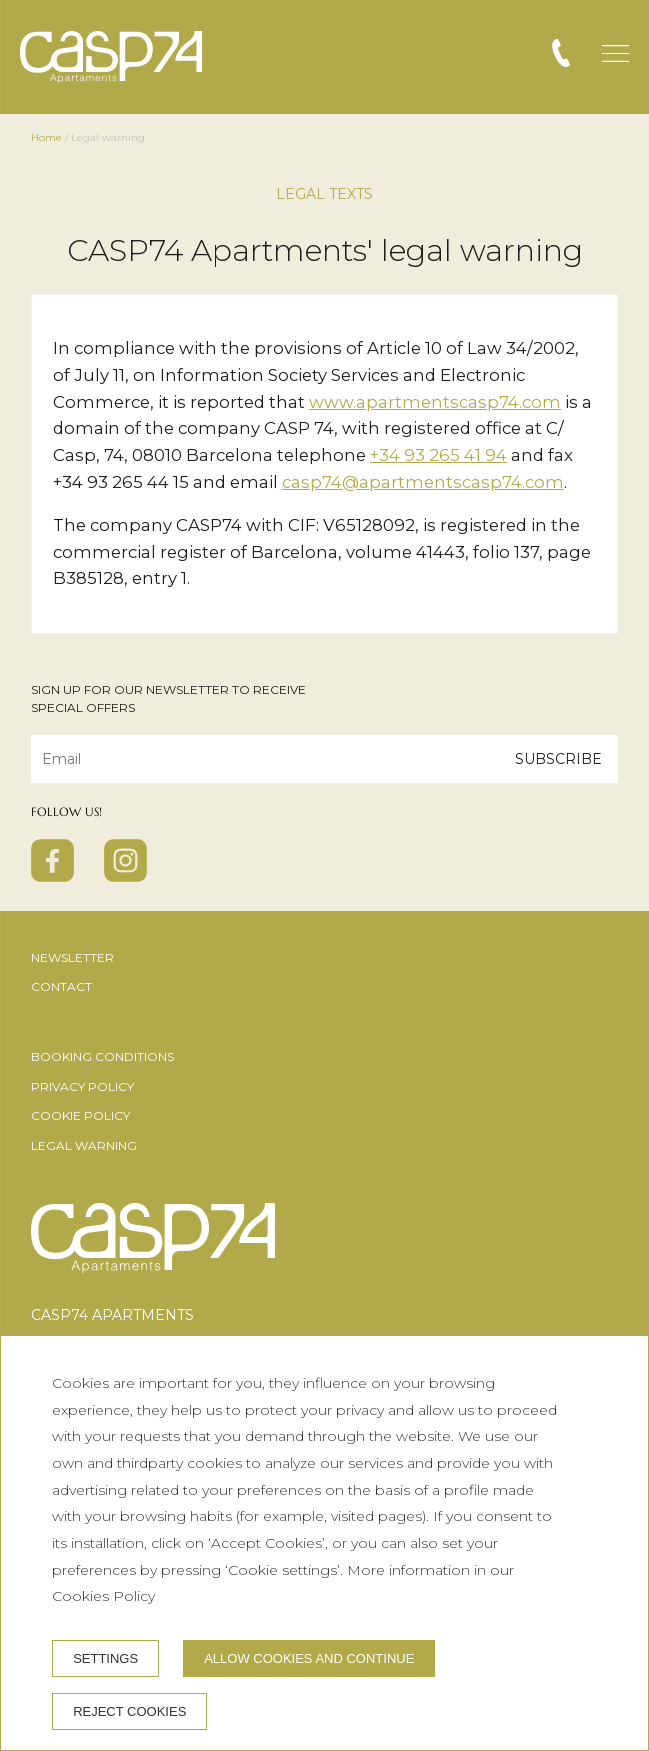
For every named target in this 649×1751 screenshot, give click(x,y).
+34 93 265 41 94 (438, 455)
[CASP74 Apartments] (111, 57)
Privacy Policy (82, 1086)
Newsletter (72, 957)
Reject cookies (129, 1711)
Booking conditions (102, 1056)
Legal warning (84, 1145)
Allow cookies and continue (309, 1658)
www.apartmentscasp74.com (435, 402)
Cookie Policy (80, 1115)
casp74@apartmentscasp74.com (423, 482)
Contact (61, 986)
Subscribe (558, 758)
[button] (615, 53)
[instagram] (125, 876)
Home (46, 137)
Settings (105, 1658)
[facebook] (52, 876)
